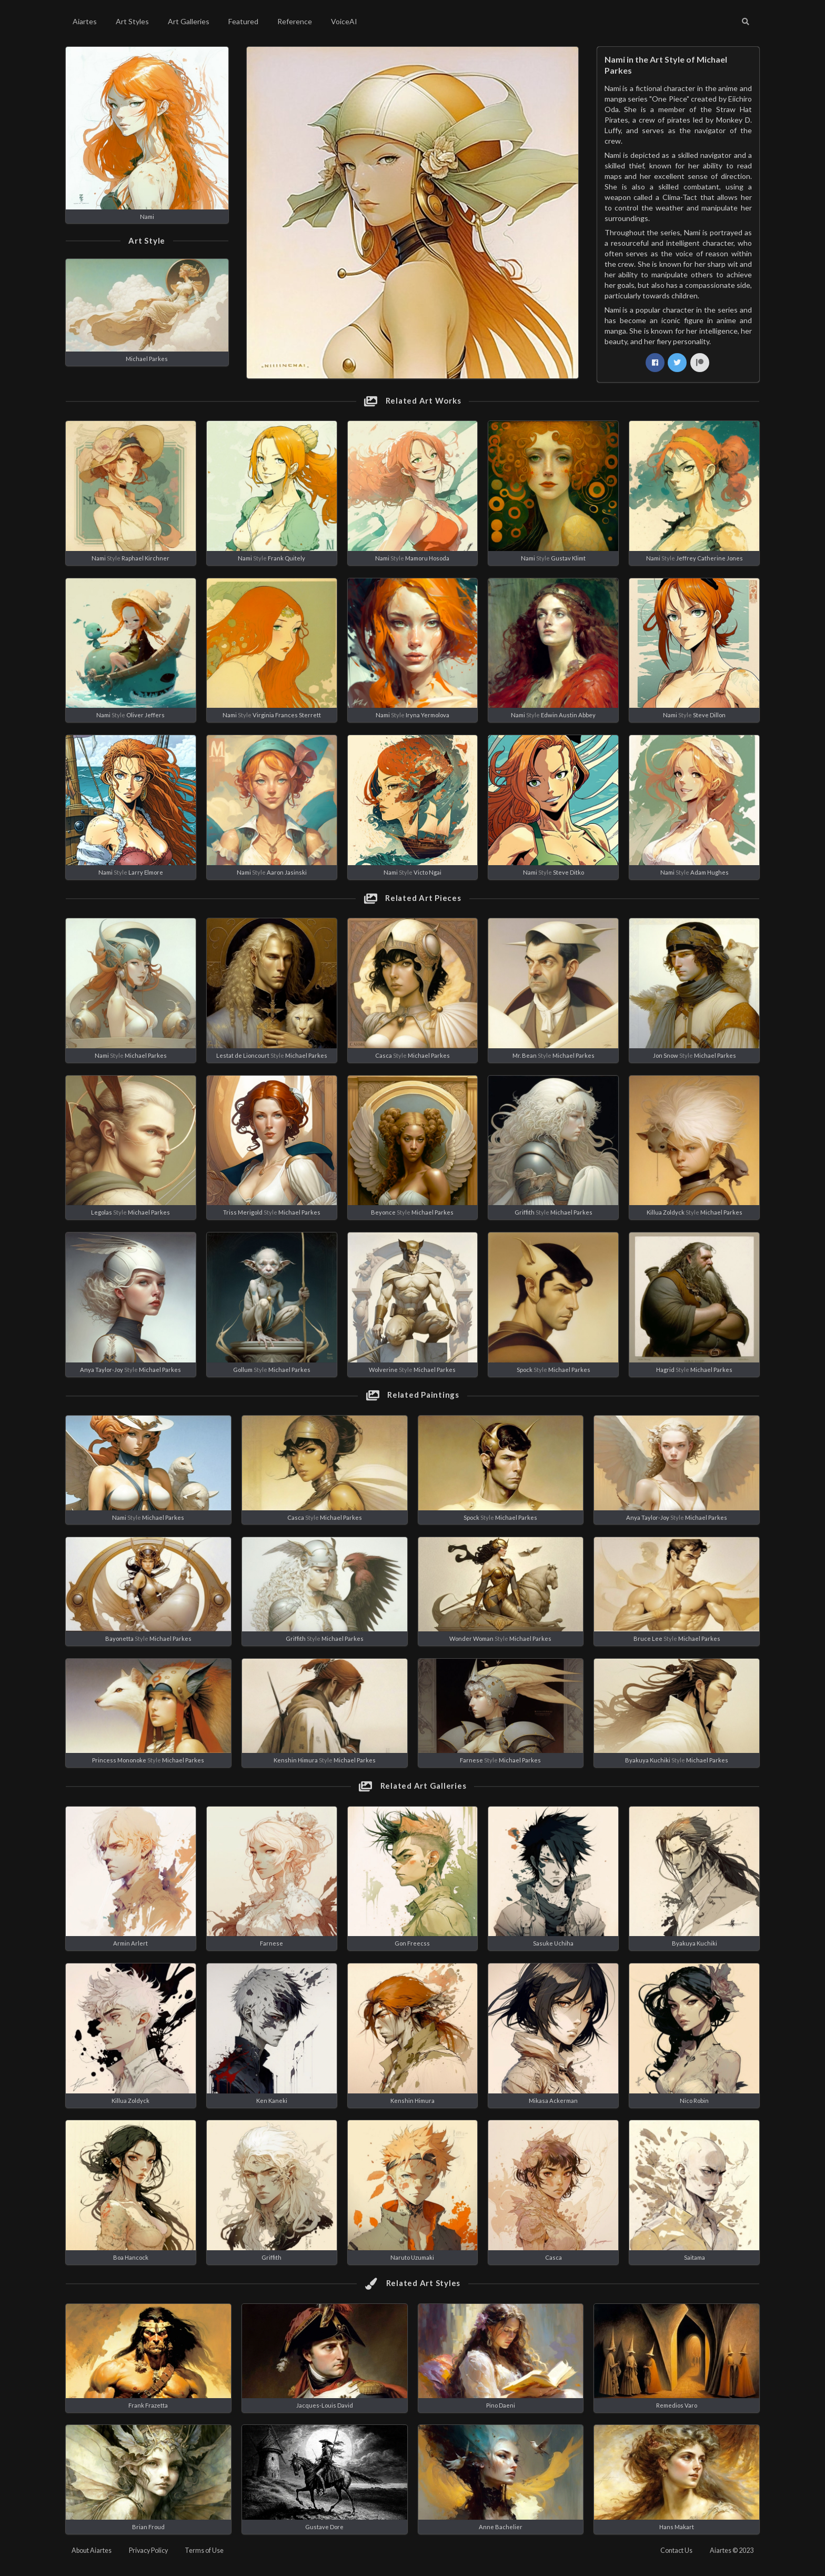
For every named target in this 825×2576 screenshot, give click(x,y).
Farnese (471, 1760)
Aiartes (85, 21)
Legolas (101, 1212)
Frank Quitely (286, 558)
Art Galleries (188, 21)
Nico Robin (694, 2100)
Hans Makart (676, 2526)
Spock (524, 1369)
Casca (383, 1055)
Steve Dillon (709, 714)
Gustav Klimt (568, 558)
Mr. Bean (524, 1055)
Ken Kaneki (271, 2100)
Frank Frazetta (148, 2405)
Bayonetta (119, 1638)
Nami (147, 216)
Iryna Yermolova (427, 714)
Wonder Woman (471, 1638)
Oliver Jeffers (145, 714)
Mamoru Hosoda (427, 558)
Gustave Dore (324, 2526)
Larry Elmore (145, 872)
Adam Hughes (709, 872)
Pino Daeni (500, 2405)
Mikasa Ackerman (553, 2100)
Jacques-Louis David (324, 2405)
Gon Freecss (412, 1943)
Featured (243, 21)
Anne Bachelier (500, 2526)
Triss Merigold (243, 1212)
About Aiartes (92, 2550)
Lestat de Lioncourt (242, 1055)
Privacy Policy (148, 2550)
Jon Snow (665, 1055)
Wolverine (383, 1369)
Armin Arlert (130, 1943)
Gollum (243, 1369)
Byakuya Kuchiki (647, 1760)
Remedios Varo (676, 2405)
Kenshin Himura (296, 1760)
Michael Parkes (147, 358)
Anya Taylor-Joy (101, 1369)
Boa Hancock (130, 2257)
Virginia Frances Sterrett (287, 714)
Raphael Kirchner (145, 558)
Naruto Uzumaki (412, 2257)
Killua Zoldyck (666, 1212)
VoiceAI (344, 21)
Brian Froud (148, 2526)
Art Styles (132, 21)
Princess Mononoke (119, 1760)
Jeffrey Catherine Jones (709, 558)
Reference (294, 21)
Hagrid (665, 1369)
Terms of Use (204, 2550)
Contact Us (676, 2550)
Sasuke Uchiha (553, 1943)
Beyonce (383, 1212)
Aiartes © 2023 (731, 2550)
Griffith (525, 1212)
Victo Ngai (427, 872)
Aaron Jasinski (287, 872)
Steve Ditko (568, 872)
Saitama (694, 2257)
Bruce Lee (647, 1638)
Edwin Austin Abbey (568, 714)
